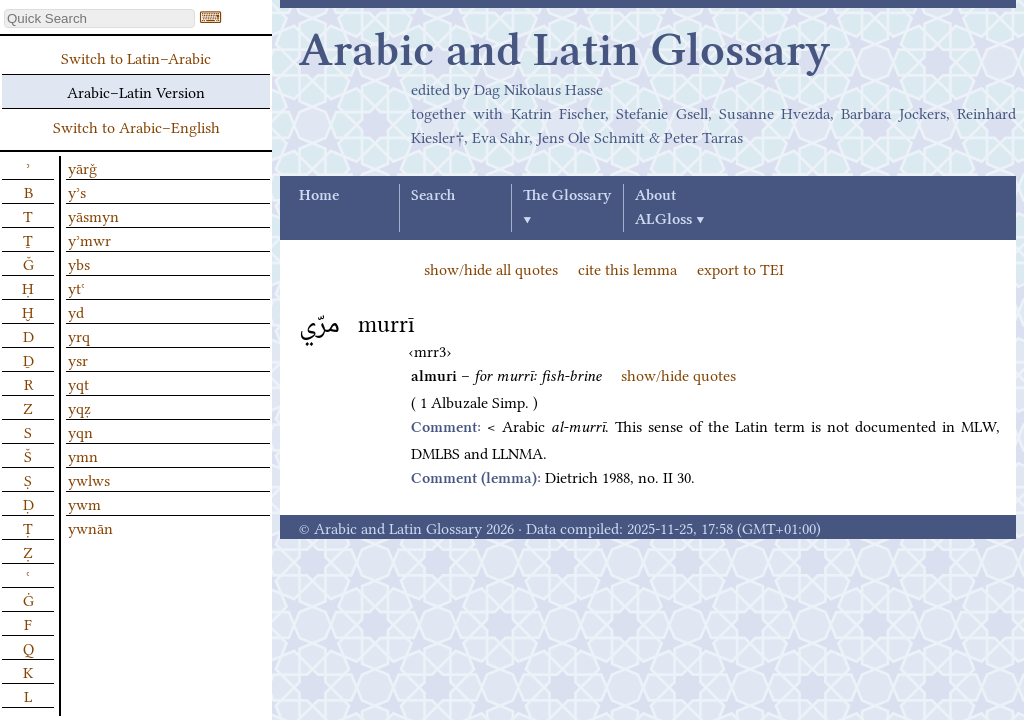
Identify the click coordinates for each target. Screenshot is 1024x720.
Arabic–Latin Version (136, 91)
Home (319, 196)
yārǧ (82, 167)
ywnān (90, 527)
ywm (84, 503)
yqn (80, 431)
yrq (79, 335)
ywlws (89, 479)
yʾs (77, 191)
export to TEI (740, 268)
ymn (83, 455)
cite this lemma (627, 268)
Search (433, 196)
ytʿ (76, 287)
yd (76, 311)
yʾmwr (89, 239)
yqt (78, 383)
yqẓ (79, 407)
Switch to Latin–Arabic (136, 57)
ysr (78, 359)
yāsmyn (93, 215)
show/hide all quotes (491, 268)
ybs (79, 263)
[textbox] (99, 18)
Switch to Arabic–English (136, 126)
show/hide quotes (678, 374)
